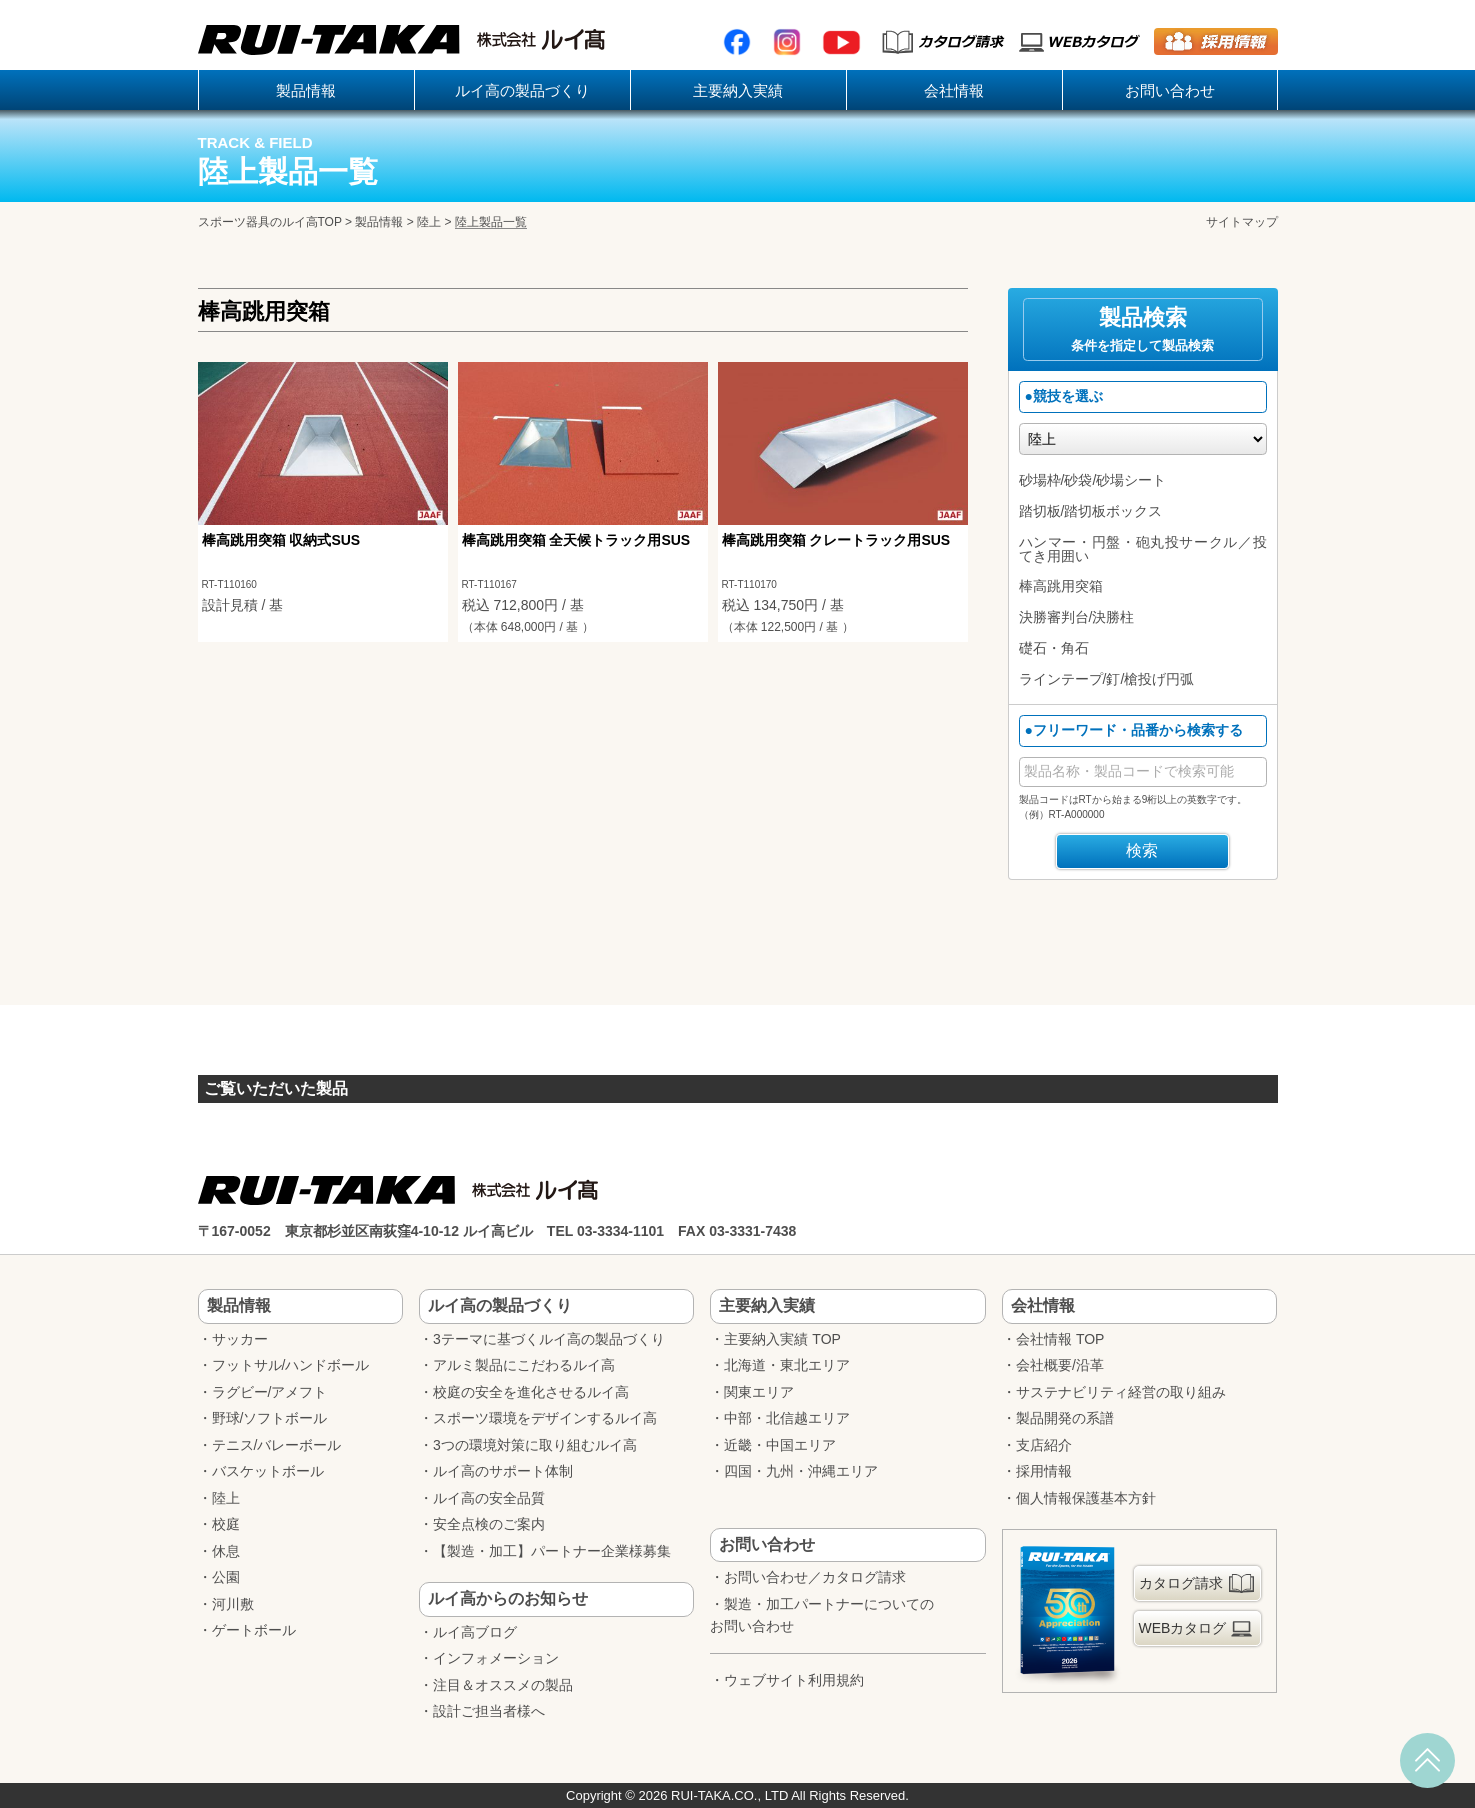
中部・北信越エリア (787, 1418)
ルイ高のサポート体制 (503, 1471)
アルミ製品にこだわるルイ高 (524, 1365)
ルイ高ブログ (475, 1632)
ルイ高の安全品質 (489, 1498)
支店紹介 (1044, 1445)
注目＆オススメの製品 (503, 1685)
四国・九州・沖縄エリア (801, 1471)
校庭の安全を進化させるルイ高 (531, 1392)
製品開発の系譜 (1065, 1418)
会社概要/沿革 (1060, 1365)
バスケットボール (268, 1471)
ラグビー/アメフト (270, 1392)
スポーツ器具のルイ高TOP (270, 222)
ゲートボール (254, 1630)
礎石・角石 (1054, 648)
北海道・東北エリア (787, 1365)
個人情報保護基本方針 (1086, 1498)
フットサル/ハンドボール (291, 1365)
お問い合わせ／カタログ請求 (815, 1577)
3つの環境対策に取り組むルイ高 (535, 1445)
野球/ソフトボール (270, 1418)
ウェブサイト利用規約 (794, 1680)
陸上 (429, 222)
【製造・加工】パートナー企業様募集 (552, 1551)
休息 (226, 1551)
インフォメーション (496, 1658)
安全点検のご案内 (489, 1524)
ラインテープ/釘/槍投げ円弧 (1107, 679)
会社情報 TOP (1060, 1339)
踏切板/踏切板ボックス (1091, 511)
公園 (226, 1577)
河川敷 (233, 1604)
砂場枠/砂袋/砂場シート (1093, 480)
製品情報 (379, 222)
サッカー (240, 1339)
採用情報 (1044, 1471)
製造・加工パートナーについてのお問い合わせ (822, 1615)
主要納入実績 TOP (782, 1339)
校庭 (226, 1524)
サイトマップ (1242, 222)
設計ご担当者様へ (489, 1711)
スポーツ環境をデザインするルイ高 (545, 1418)
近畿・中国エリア (780, 1445)
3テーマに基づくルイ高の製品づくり (549, 1339)
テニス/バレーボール (277, 1445)
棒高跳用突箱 (1061, 586)
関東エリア (759, 1392)
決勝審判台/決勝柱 (1077, 617)
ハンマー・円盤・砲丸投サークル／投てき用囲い (1143, 549)
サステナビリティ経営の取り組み (1121, 1392)
